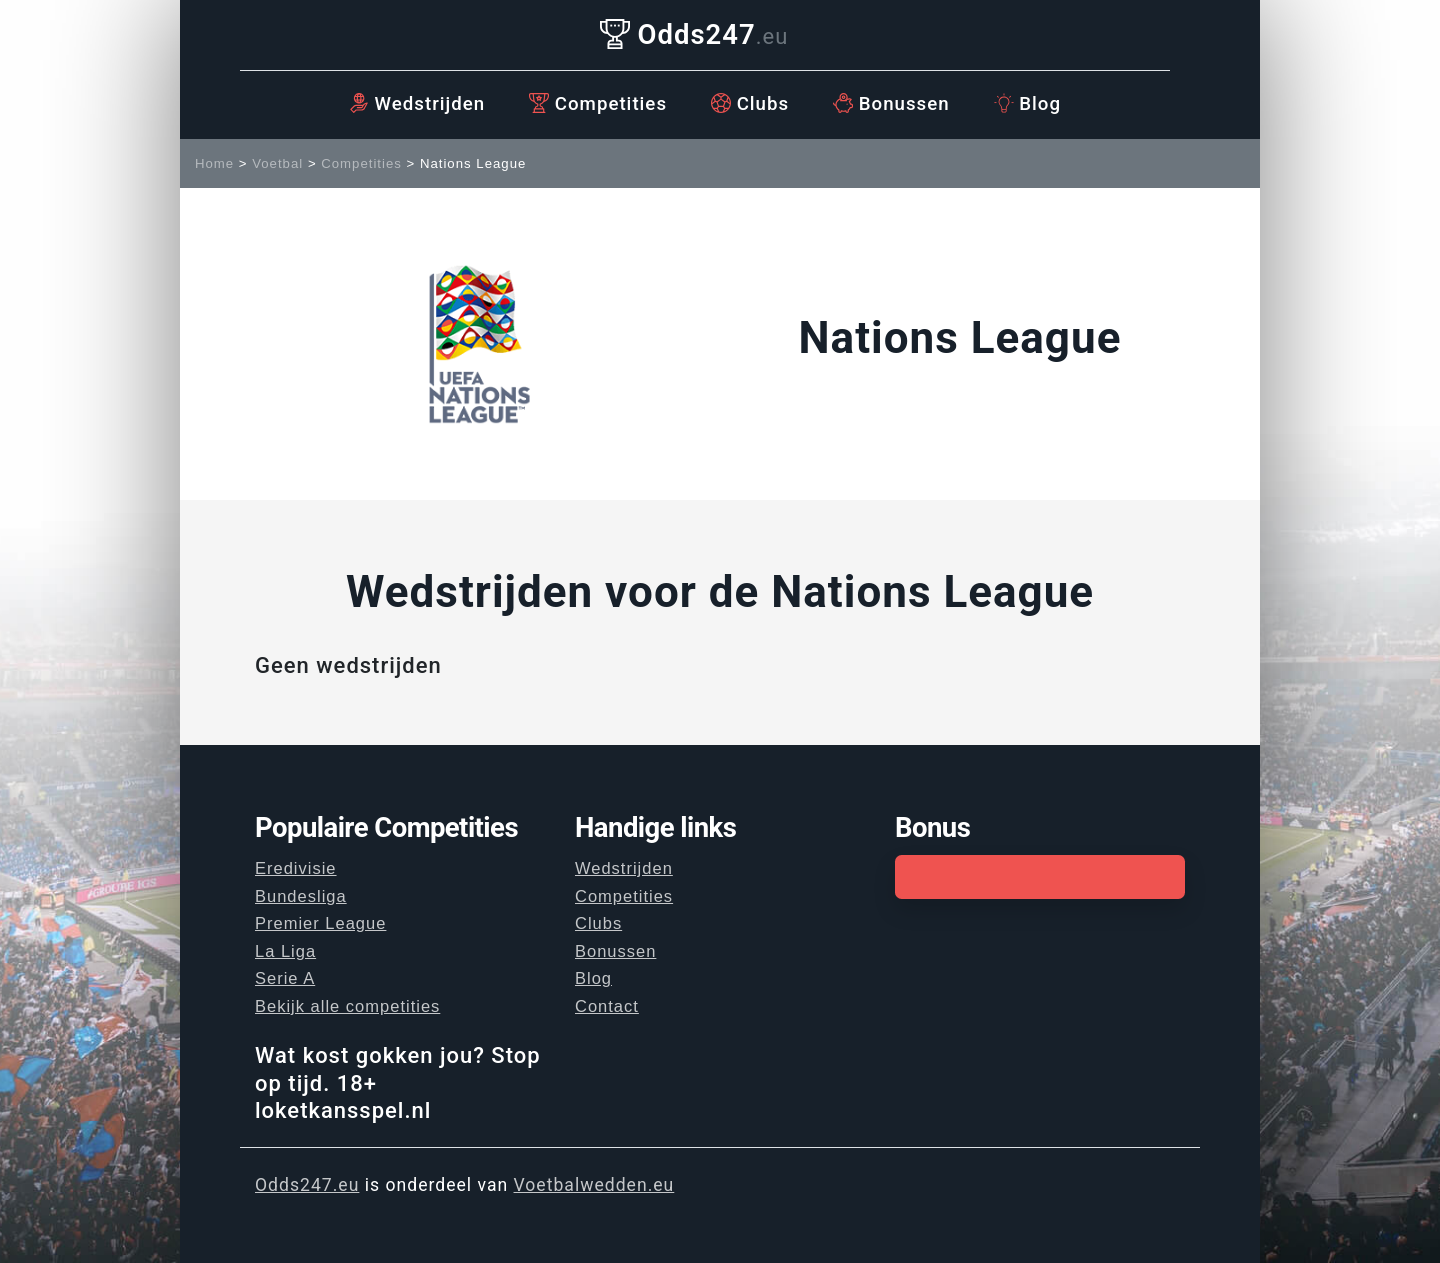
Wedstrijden (417, 104)
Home (214, 163)
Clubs (750, 104)
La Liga (285, 951)
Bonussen (891, 104)
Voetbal (277, 163)
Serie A (285, 978)
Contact (607, 1006)
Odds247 (694, 34)
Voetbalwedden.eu (594, 1185)
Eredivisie (296, 868)
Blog (1027, 104)
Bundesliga (301, 896)
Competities (598, 104)
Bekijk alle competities (347, 1006)
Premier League (320, 923)
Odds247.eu (307, 1185)
